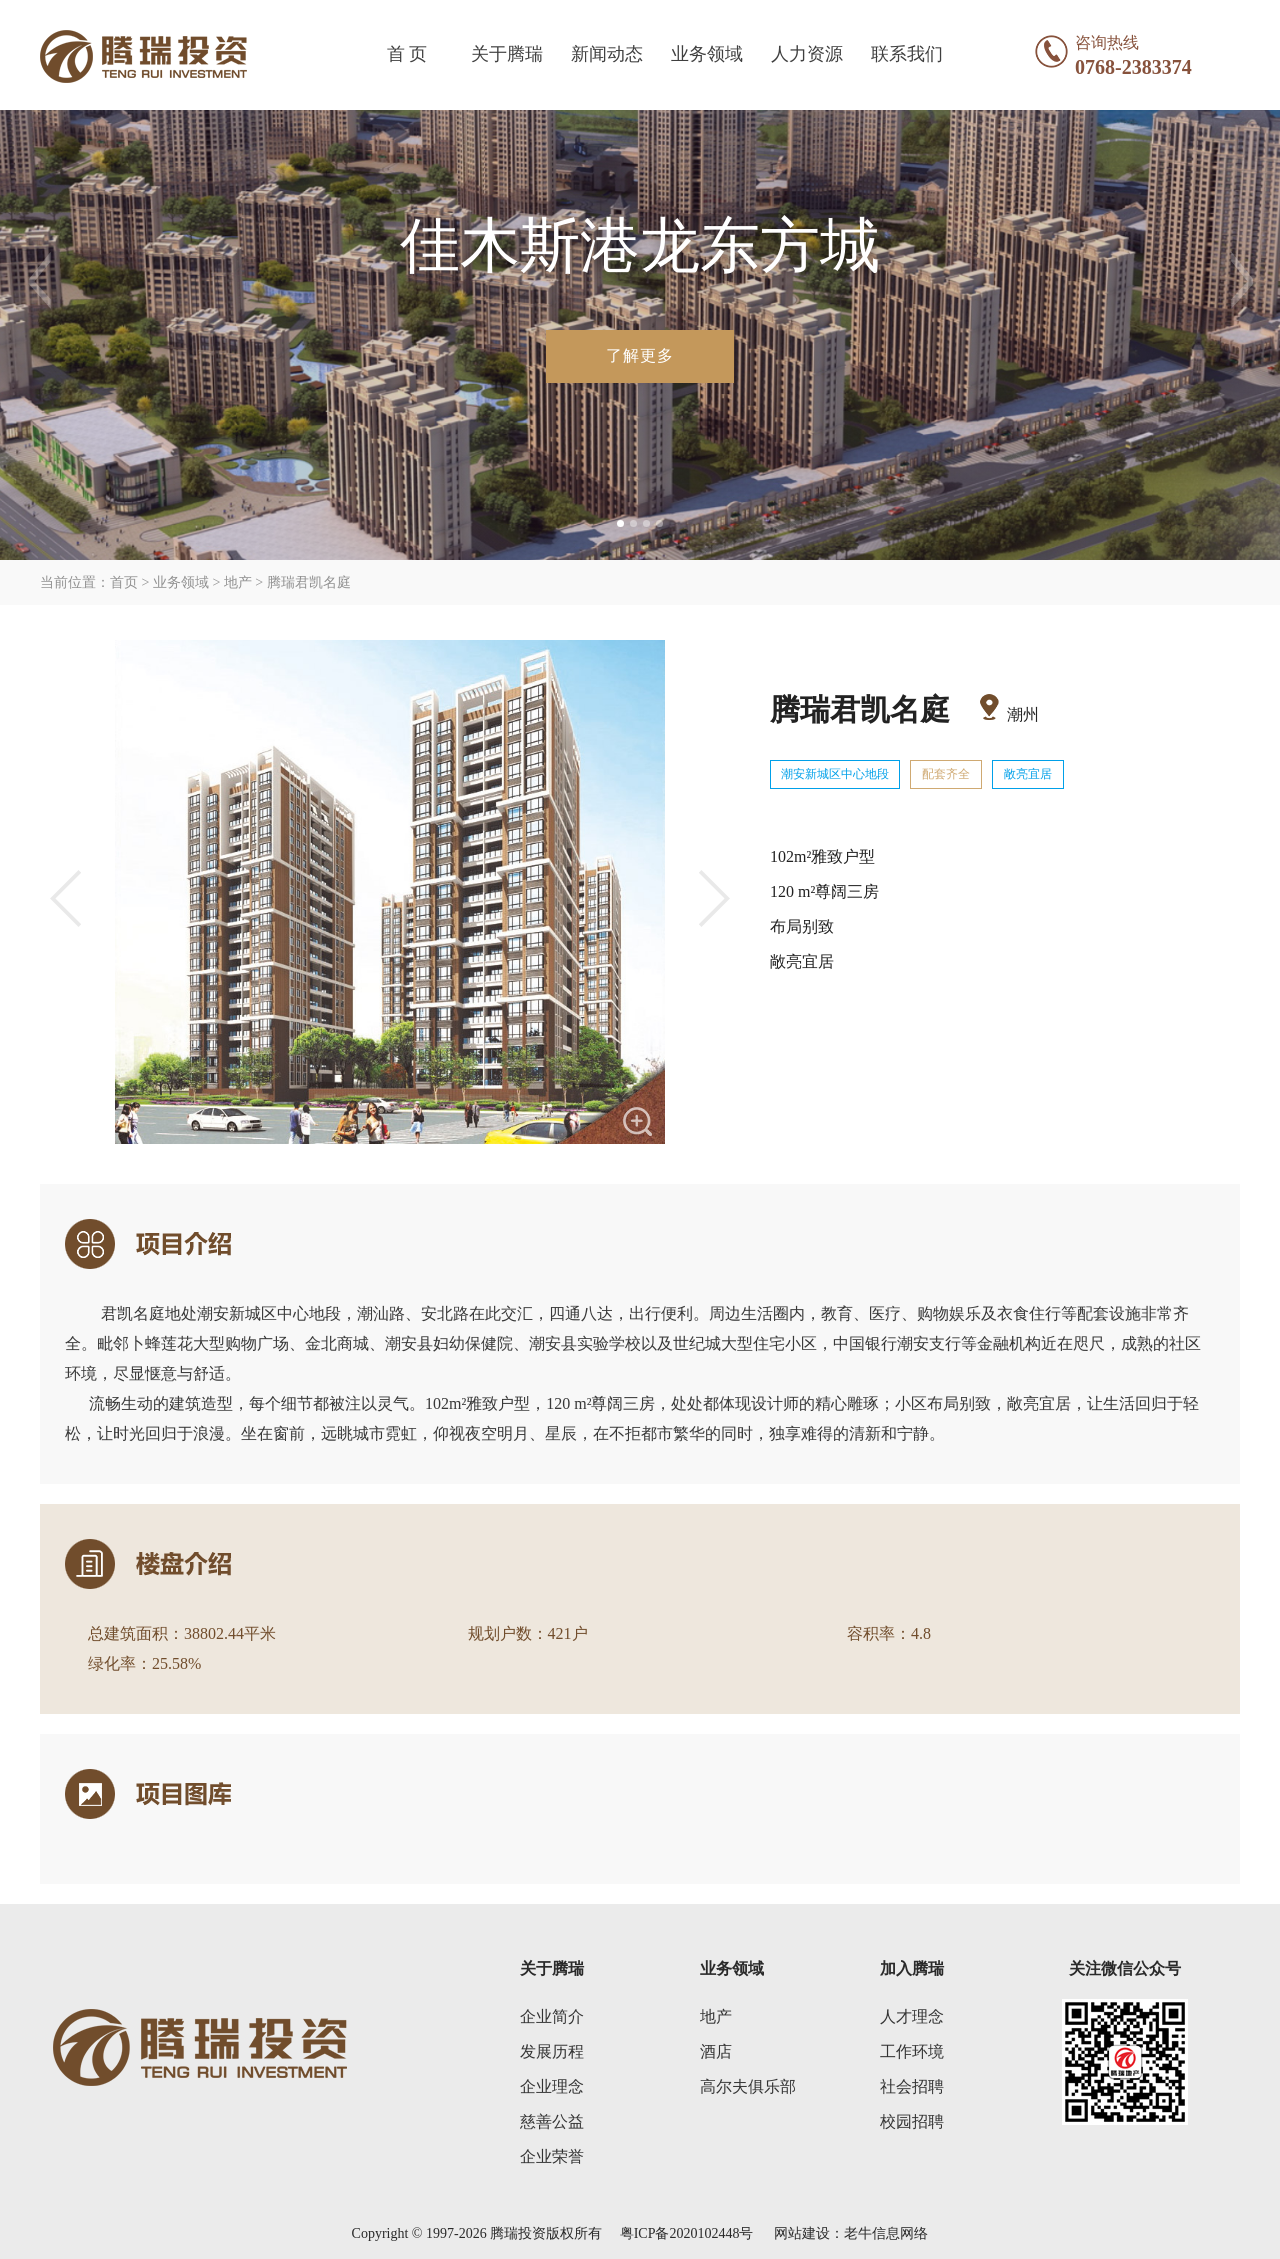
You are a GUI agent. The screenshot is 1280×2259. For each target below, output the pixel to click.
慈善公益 (552, 2121)
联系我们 (907, 54)
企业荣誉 (552, 2156)
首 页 (407, 54)
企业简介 (552, 2016)
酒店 (716, 2051)
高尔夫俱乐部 (748, 2086)
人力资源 (807, 54)
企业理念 (552, 2086)
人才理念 (912, 2016)
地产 (716, 2016)
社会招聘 (912, 2086)
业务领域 (707, 54)
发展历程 (552, 2051)
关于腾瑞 (507, 54)
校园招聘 (912, 2121)
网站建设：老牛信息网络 (851, 2233)
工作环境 (912, 2051)
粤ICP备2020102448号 (686, 2233)
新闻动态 (607, 54)
